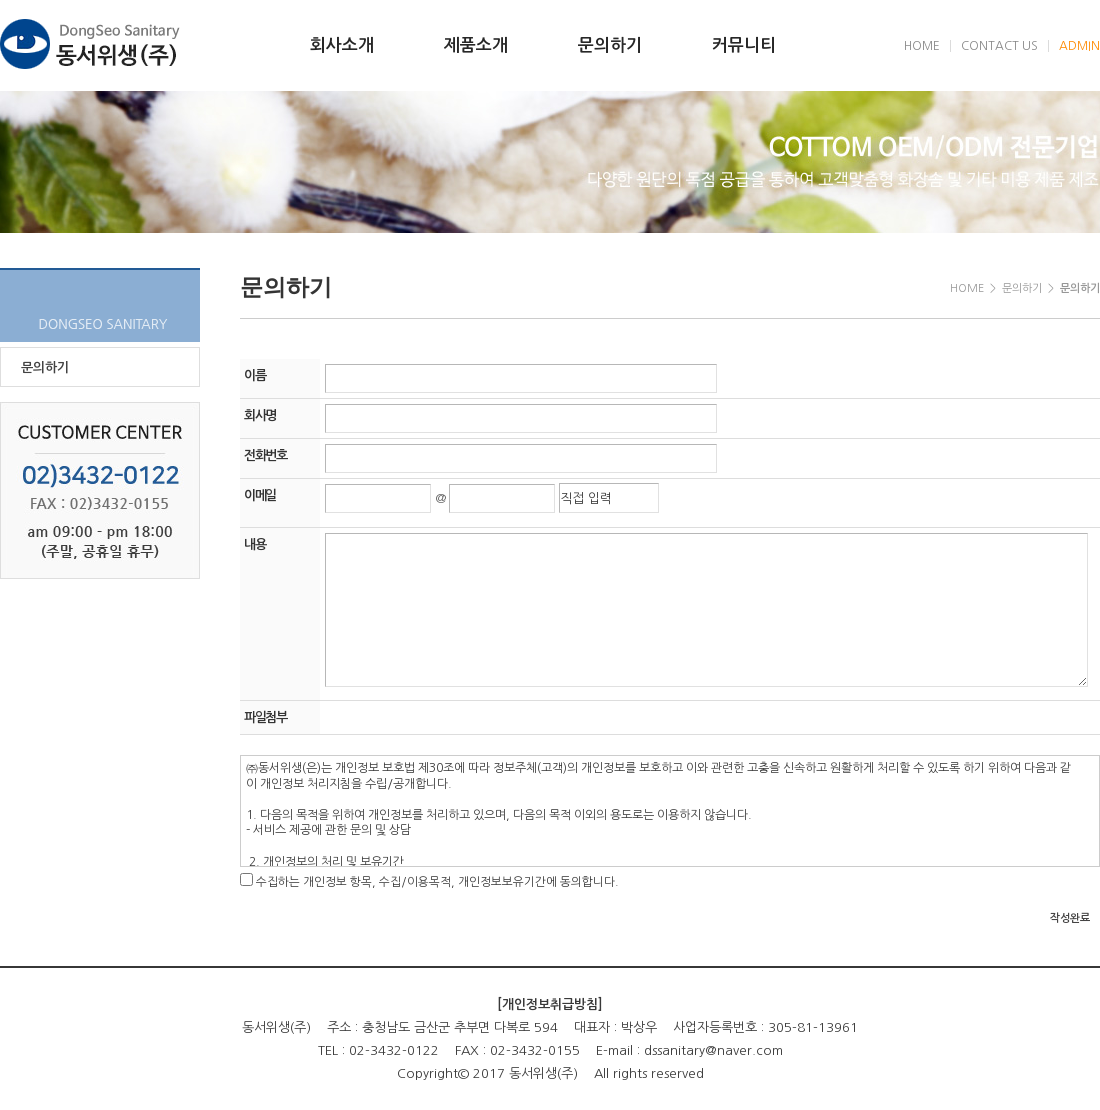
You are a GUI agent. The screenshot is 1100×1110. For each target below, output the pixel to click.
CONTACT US (999, 46)
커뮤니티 (744, 45)
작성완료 (1070, 918)
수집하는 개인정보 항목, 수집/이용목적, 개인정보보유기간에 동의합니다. (437, 882)
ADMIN (1079, 46)
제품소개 (476, 45)
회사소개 (342, 45)
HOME (922, 46)
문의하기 (610, 45)
